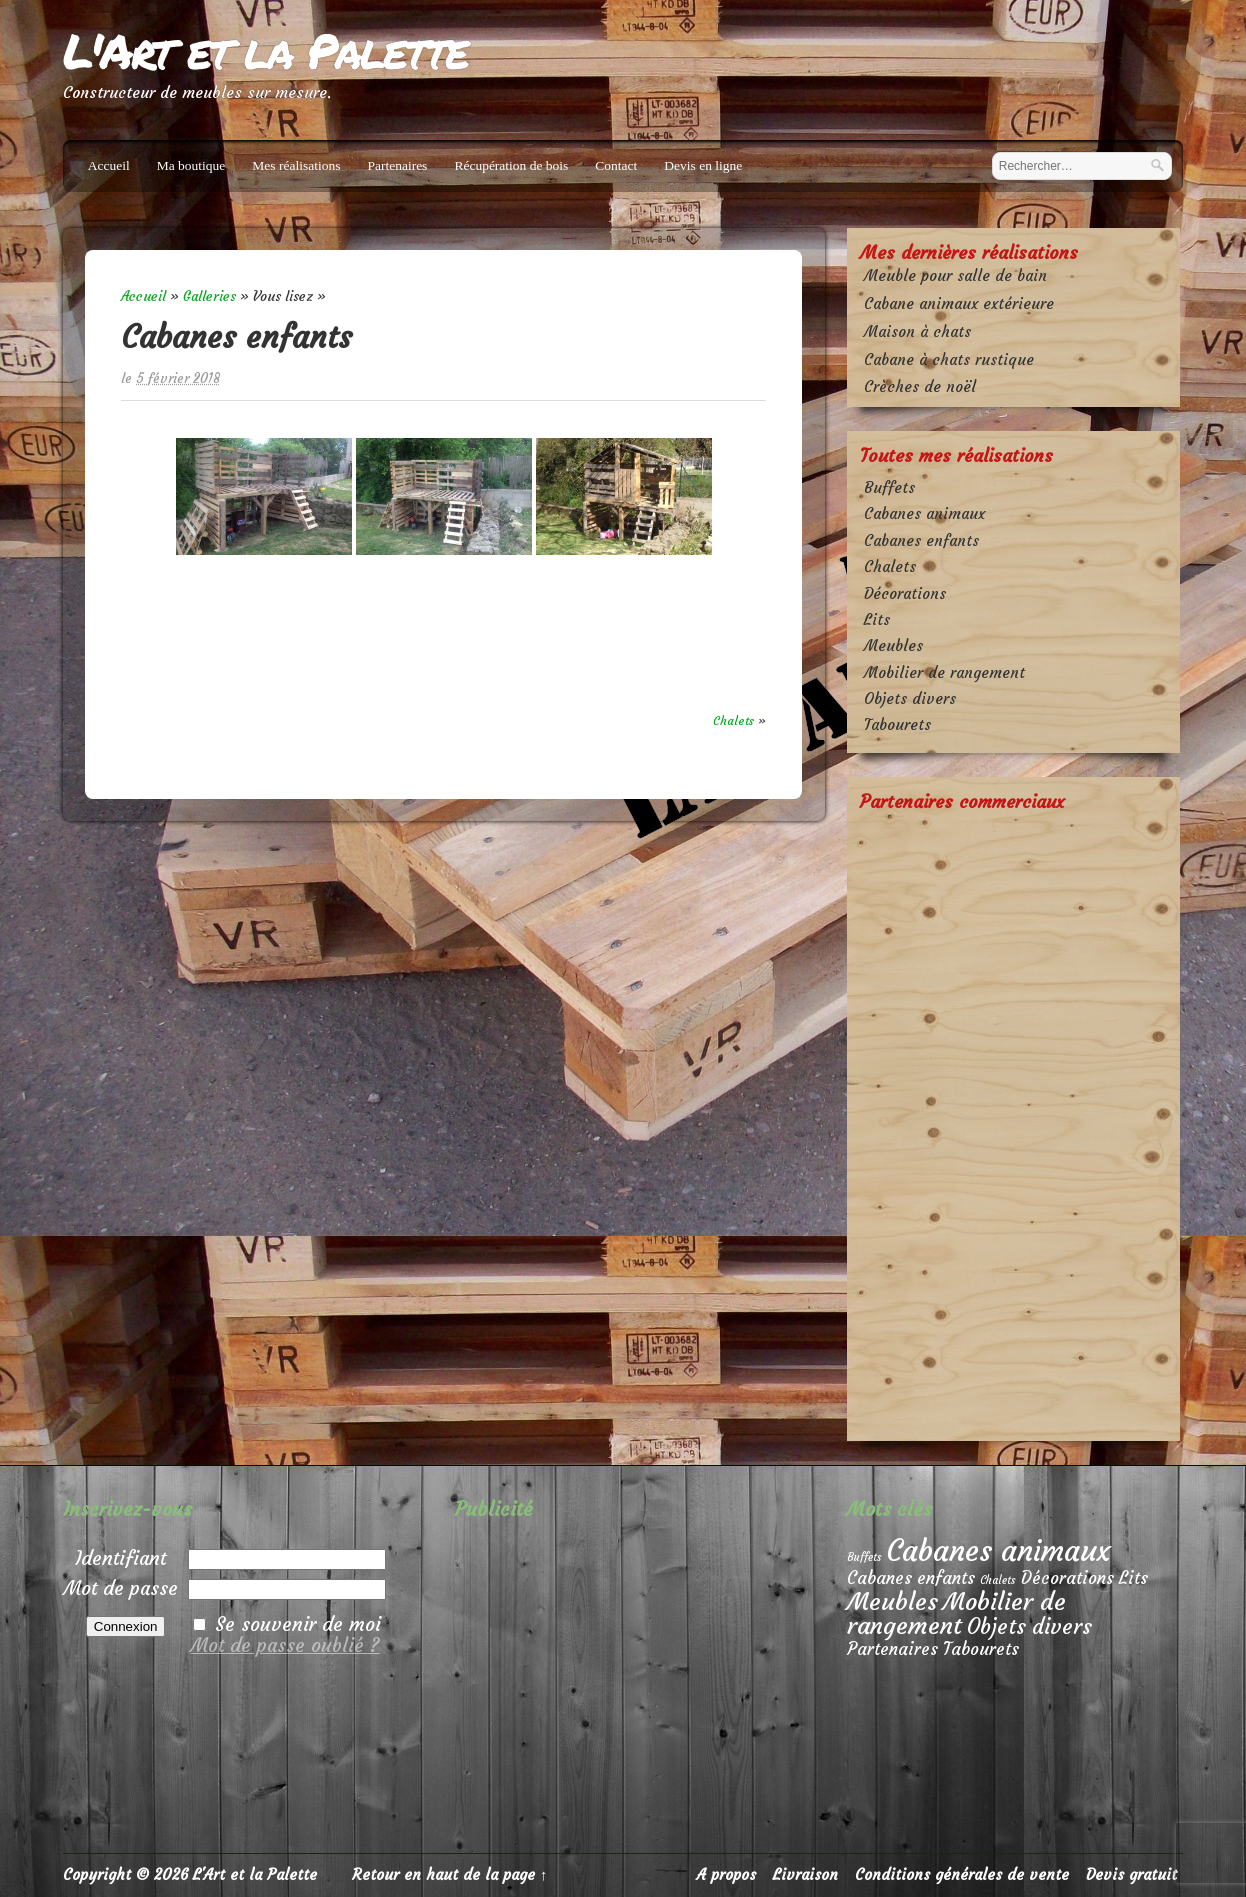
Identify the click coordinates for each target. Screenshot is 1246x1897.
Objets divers (910, 698)
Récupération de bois (511, 165)
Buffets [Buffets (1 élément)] (864, 1557)
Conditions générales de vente (962, 1874)
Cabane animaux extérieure (959, 303)
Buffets (889, 487)
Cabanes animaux (924, 513)
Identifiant (120, 1558)
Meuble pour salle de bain (955, 275)
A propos (726, 1874)
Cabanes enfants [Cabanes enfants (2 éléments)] (911, 1578)
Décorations (905, 593)
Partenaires (397, 165)
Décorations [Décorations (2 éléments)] (1067, 1578)
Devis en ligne (703, 165)
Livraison (805, 1874)
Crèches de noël (920, 386)
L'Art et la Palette (265, 50)
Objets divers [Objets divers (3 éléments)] (1029, 1627)
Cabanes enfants (921, 540)
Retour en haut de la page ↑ (450, 1874)
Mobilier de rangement (944, 672)
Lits (877, 619)
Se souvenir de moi (298, 1624)
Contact (616, 165)
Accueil (109, 165)
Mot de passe (121, 1588)
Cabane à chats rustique (949, 359)
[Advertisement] (1013, 1124)
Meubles (893, 645)
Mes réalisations (296, 165)
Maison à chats (917, 331)
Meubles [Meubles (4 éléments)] (892, 1601)
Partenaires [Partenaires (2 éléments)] (892, 1649)
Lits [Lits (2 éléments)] (1133, 1578)
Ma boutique (191, 165)
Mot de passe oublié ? (285, 1645)
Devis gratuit (1131, 1874)
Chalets (733, 720)
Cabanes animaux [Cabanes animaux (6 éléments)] (999, 1550)
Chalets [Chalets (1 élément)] (998, 1580)
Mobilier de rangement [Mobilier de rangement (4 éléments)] (956, 1613)
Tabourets (897, 724)
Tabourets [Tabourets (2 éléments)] (981, 1649)
